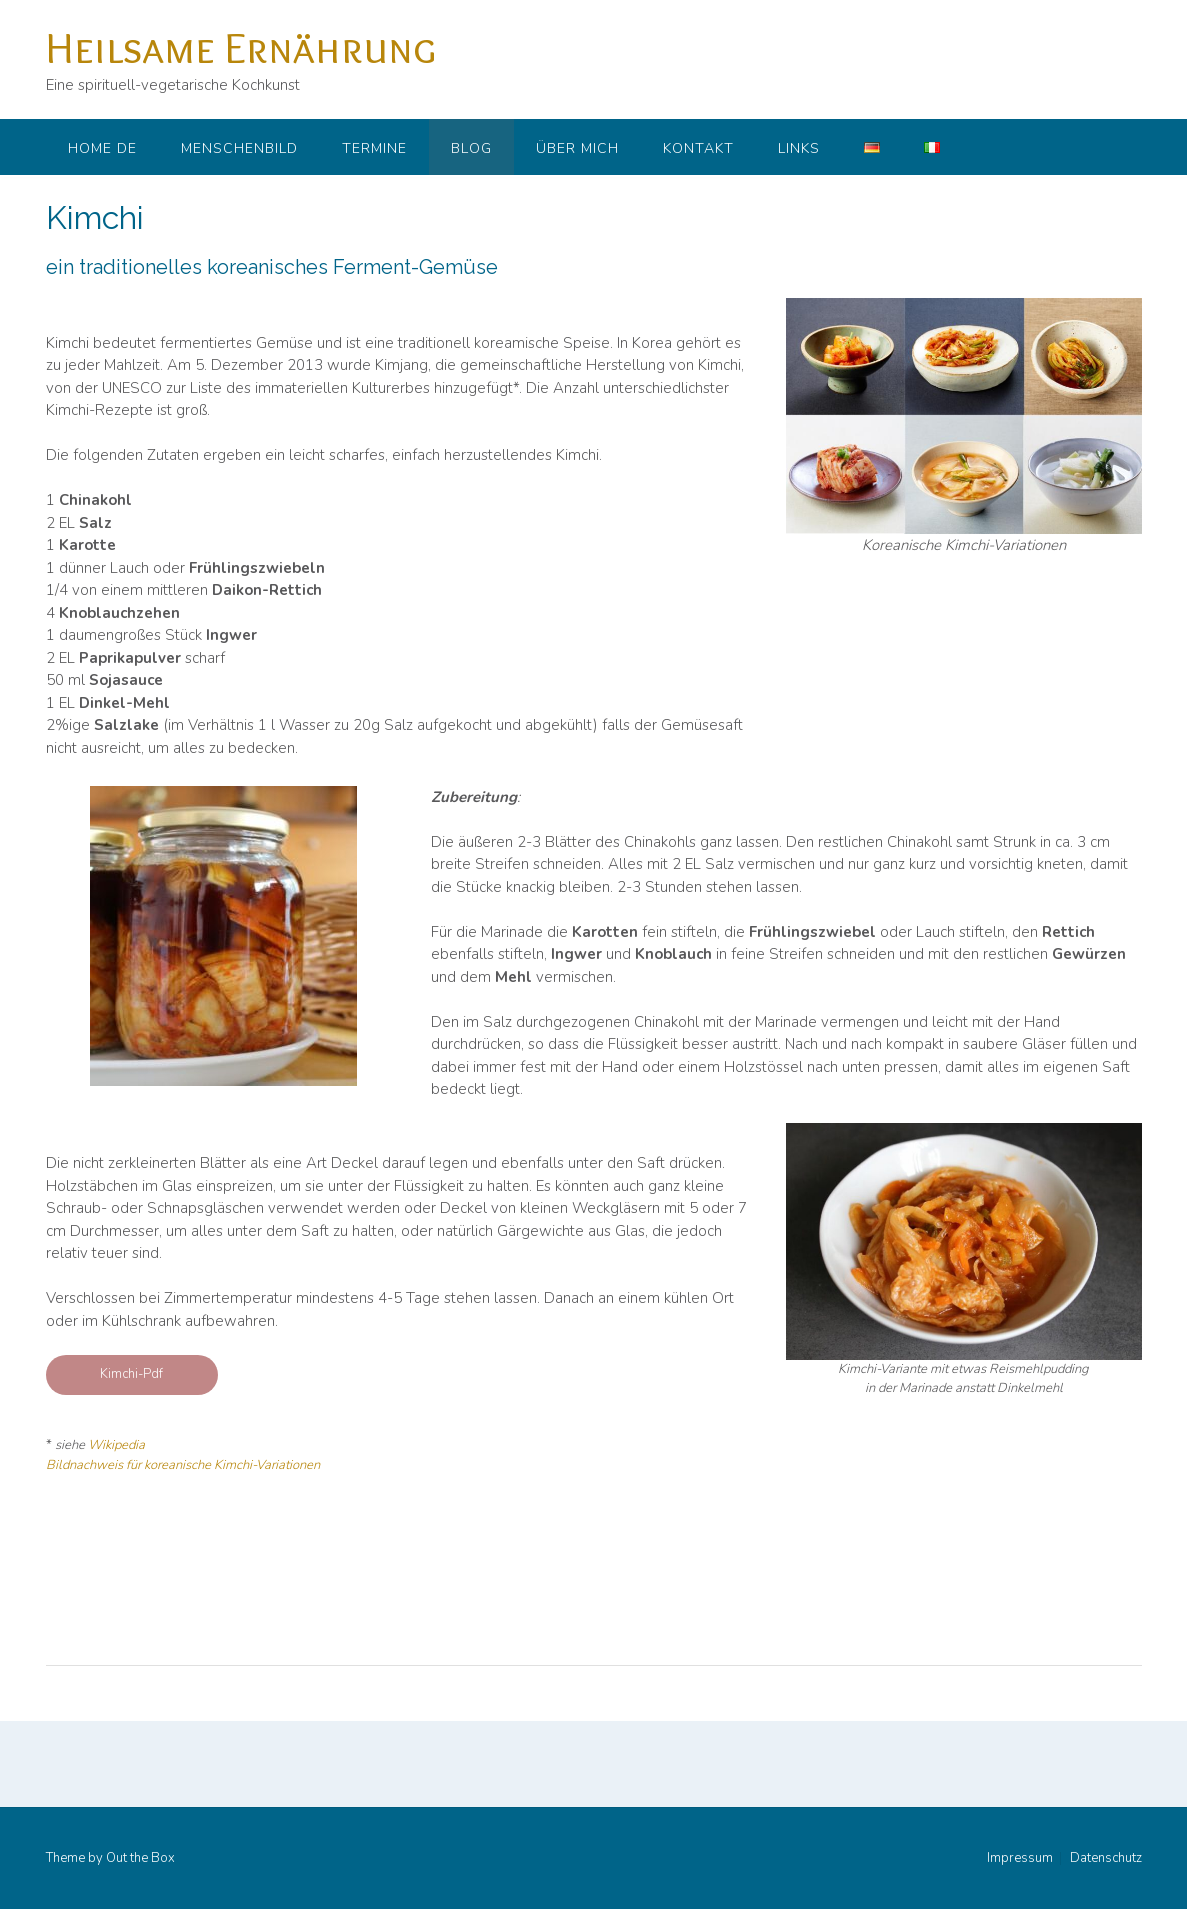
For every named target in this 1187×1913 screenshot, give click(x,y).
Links (799, 148)
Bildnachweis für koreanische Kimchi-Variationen (183, 1465)
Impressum (1020, 1858)
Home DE (102, 148)
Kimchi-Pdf (131, 1374)
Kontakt (698, 148)
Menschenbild (239, 148)
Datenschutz (1106, 1858)
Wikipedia (116, 1445)
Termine (374, 148)
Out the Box (140, 1858)
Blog (471, 148)
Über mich (577, 148)
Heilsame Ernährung (241, 47)
